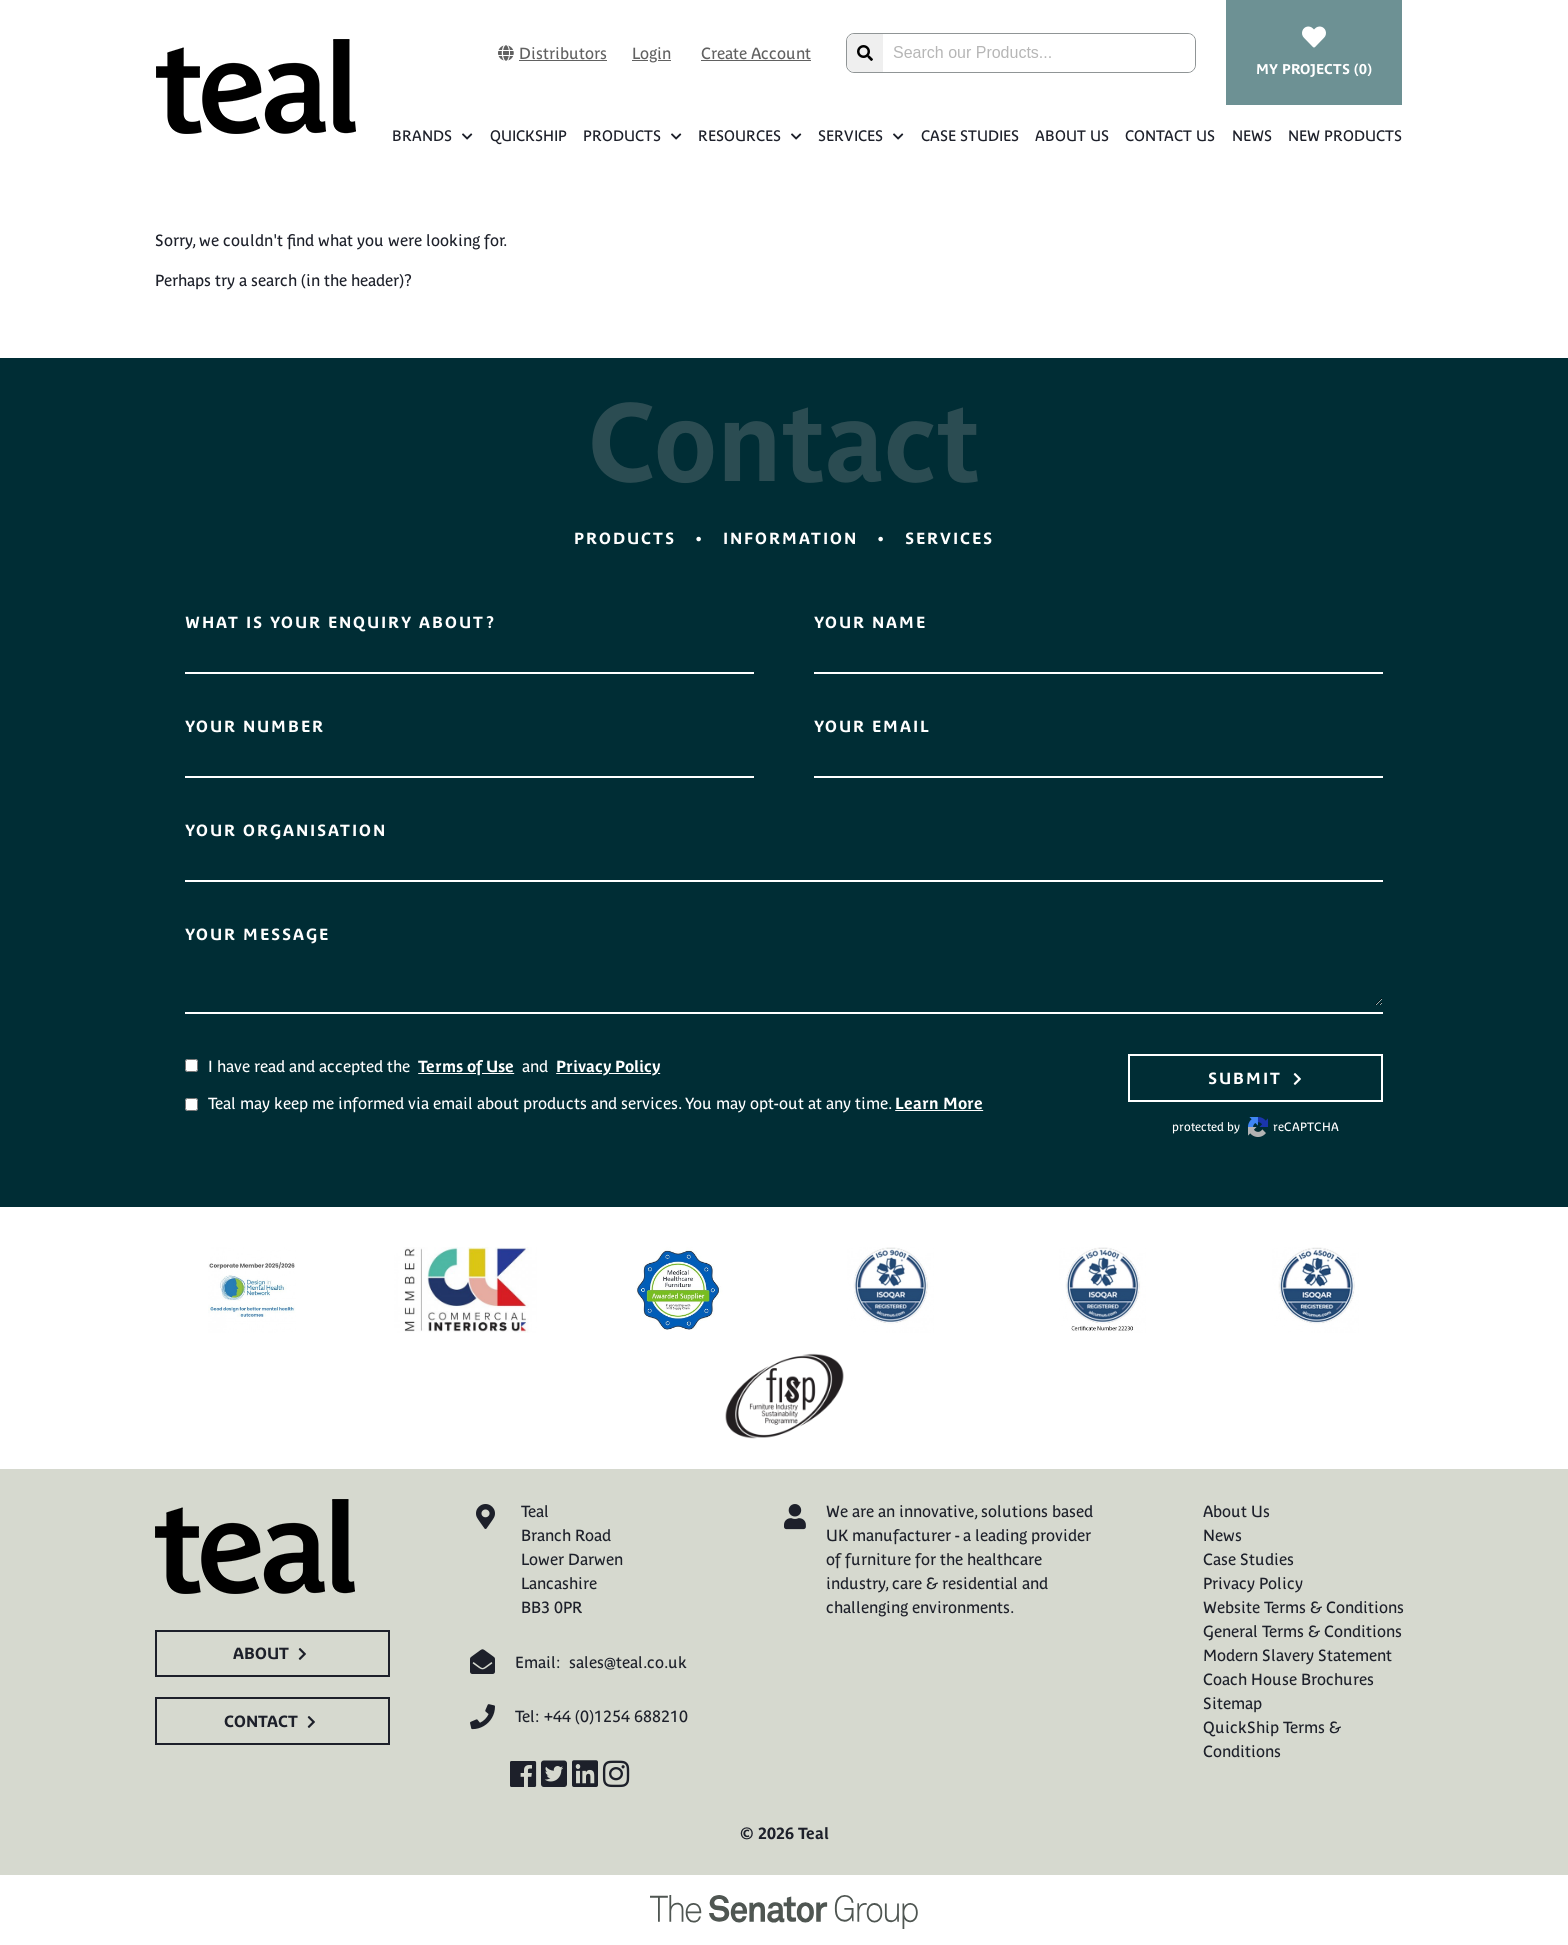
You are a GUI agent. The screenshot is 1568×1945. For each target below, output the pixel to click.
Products (632, 135)
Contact (272, 1721)
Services (861, 135)
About (272, 1653)
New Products (1345, 135)
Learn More (939, 1103)
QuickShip (528, 135)
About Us (1072, 135)
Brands (432, 135)
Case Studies (970, 135)
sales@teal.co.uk (628, 1662)
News (1252, 135)
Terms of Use (466, 1066)
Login (651, 53)
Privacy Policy (608, 1066)
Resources (750, 135)
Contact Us (1170, 135)
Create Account (756, 53)
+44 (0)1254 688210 (616, 1716)
